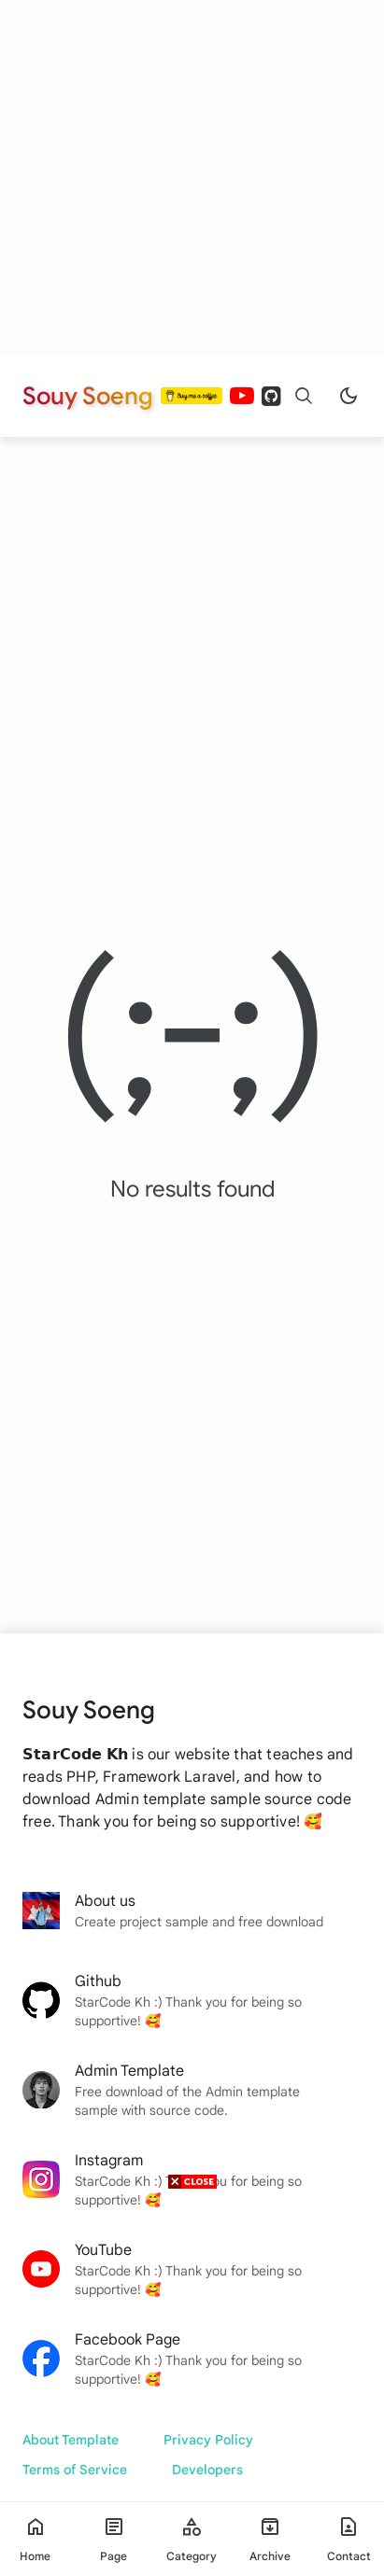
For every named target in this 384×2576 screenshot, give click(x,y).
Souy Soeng (87, 396)
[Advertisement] (192, 177)
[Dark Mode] (348, 395)
